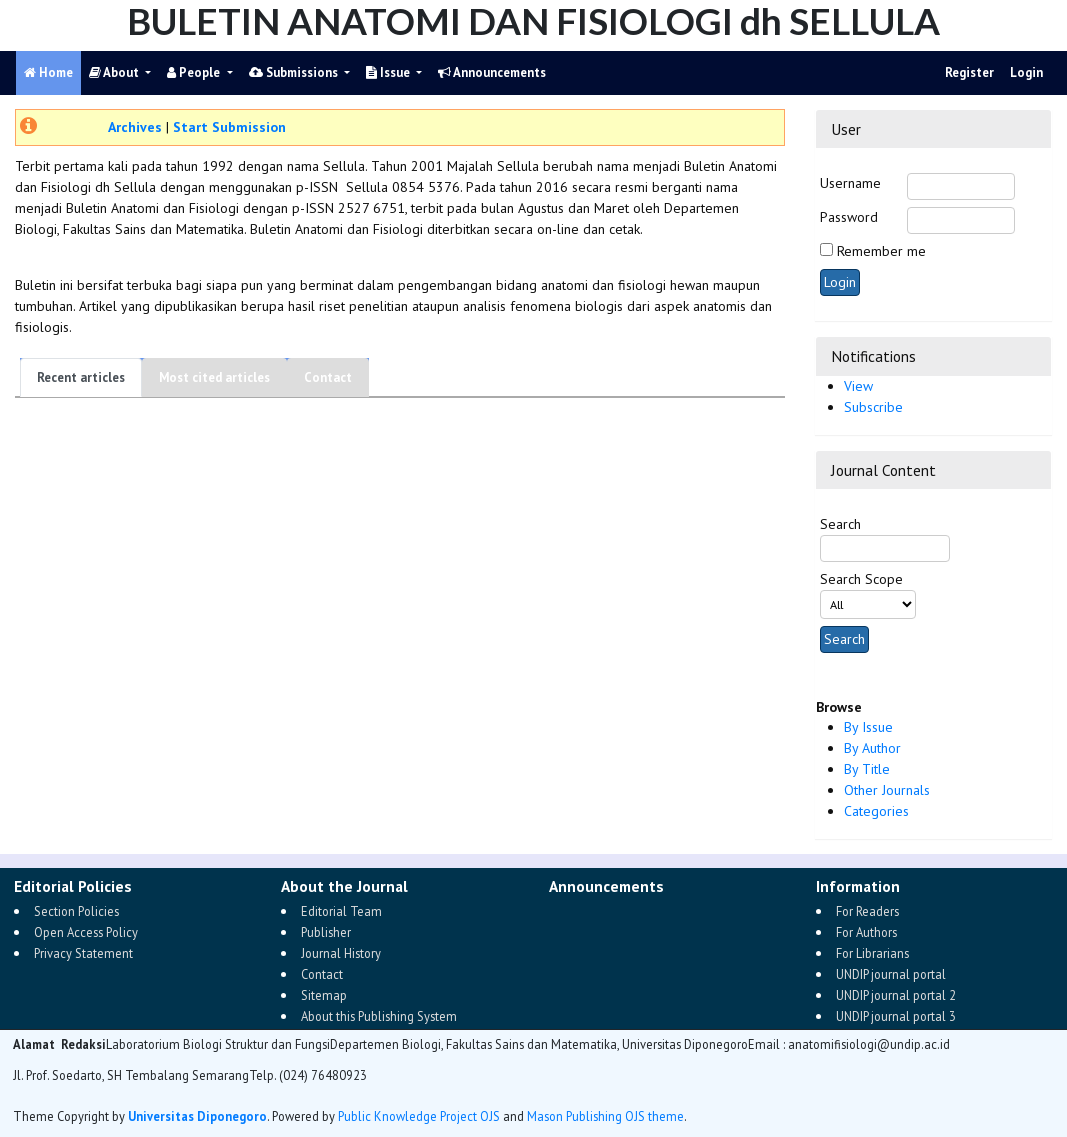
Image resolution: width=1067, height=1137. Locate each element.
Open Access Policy (86, 932)
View (858, 386)
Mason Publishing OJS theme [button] (605, 1116)
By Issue (868, 727)
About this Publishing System (379, 1016)
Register (969, 72)
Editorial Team (341, 911)
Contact (328, 377)
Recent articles (81, 377)
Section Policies (76, 911)
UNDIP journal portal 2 (896, 995)
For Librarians (872, 953)
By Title (867, 769)
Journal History (341, 953)
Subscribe (873, 407)
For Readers (867, 911)
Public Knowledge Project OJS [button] (419, 1116)
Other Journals (887, 790)
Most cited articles (214, 377)
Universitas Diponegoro (197, 1116)
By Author (872, 748)
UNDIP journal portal (891, 974)
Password (849, 217)
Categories (876, 811)
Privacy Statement (83, 953)
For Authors (866, 932)
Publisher (326, 932)
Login (1026, 72)
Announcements (492, 72)
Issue (389, 72)
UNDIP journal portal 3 (896, 1016)
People (195, 72)
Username (850, 183)
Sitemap (324, 995)
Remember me (881, 251)
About (115, 72)
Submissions (295, 72)
